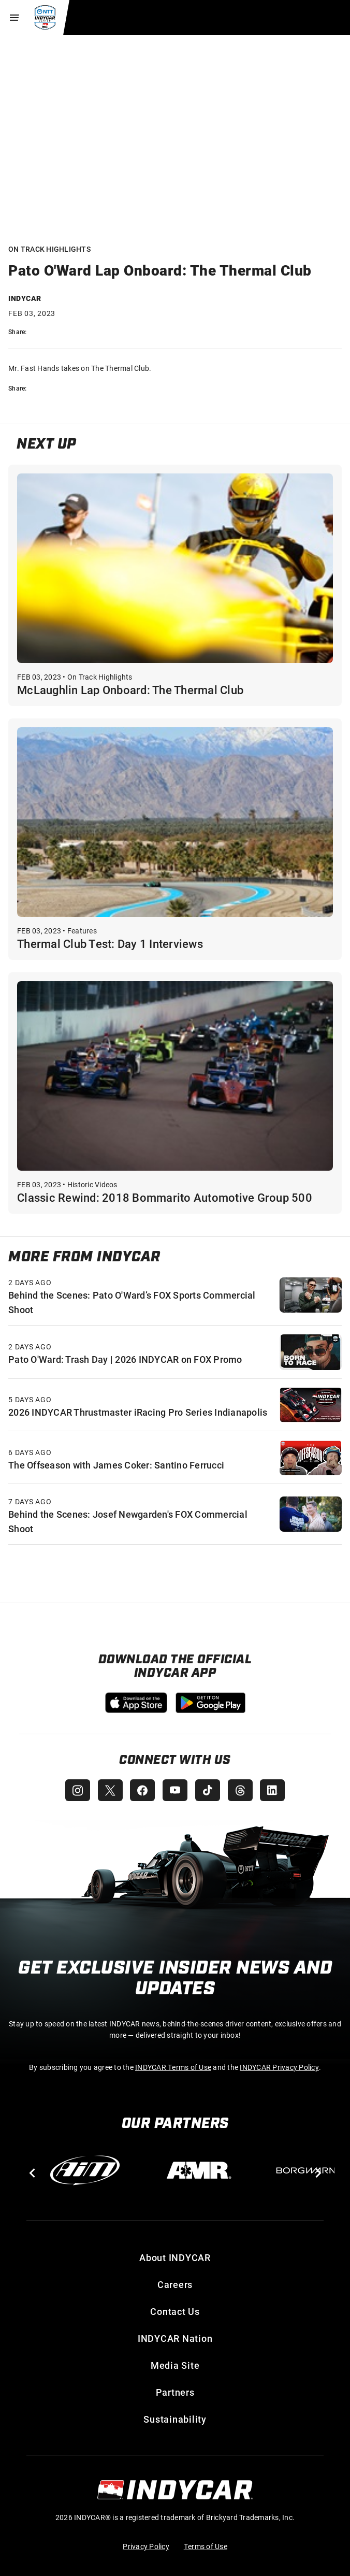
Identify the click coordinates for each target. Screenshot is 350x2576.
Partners (175, 2392)
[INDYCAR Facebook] (141, 1790)
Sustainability (175, 2419)
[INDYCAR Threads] (241, 1790)
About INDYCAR (175, 2257)
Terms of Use (205, 2546)
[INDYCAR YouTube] (175, 1790)
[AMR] (199, 2170)
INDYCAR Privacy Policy (279, 2067)
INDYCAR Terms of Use (173, 2067)
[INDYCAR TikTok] (208, 1790)
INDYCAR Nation (175, 2338)
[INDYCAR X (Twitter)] (108, 1790)
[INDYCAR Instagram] (75, 1790)
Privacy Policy (146, 2546)
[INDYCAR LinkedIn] (274, 1790)
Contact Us (175, 2311)
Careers (175, 2284)
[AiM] (85, 2170)
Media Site (175, 2365)
